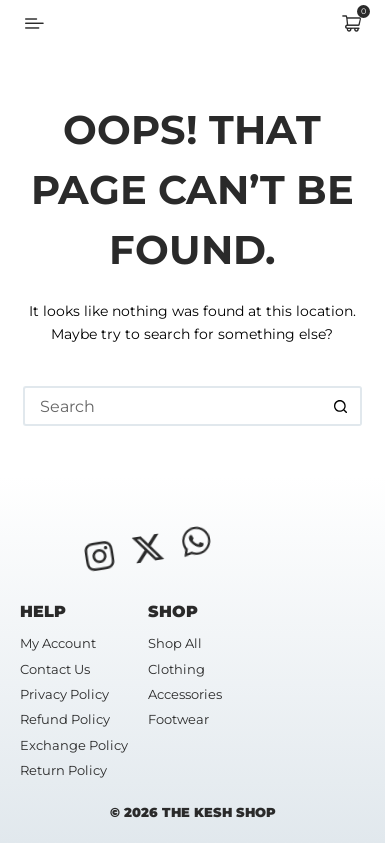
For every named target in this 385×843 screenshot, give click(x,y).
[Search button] (342, 406)
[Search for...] (172, 406)
